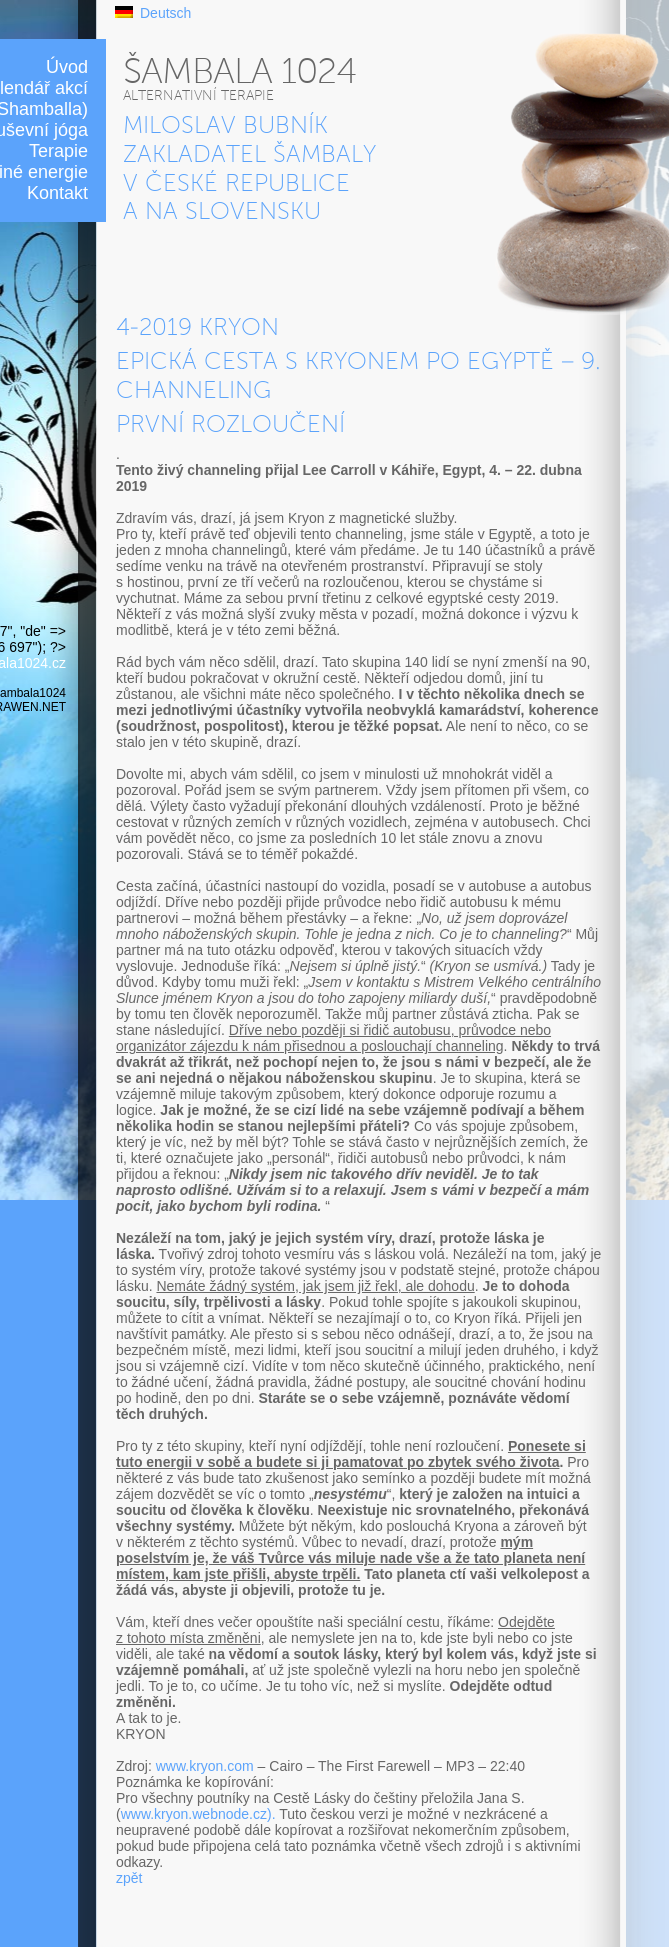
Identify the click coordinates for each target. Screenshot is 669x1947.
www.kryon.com (205, 1766)
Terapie (58, 151)
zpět (129, 1878)
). (271, 1814)
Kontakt (57, 193)
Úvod (67, 67)
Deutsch (165, 13)
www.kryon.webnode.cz (194, 1814)
